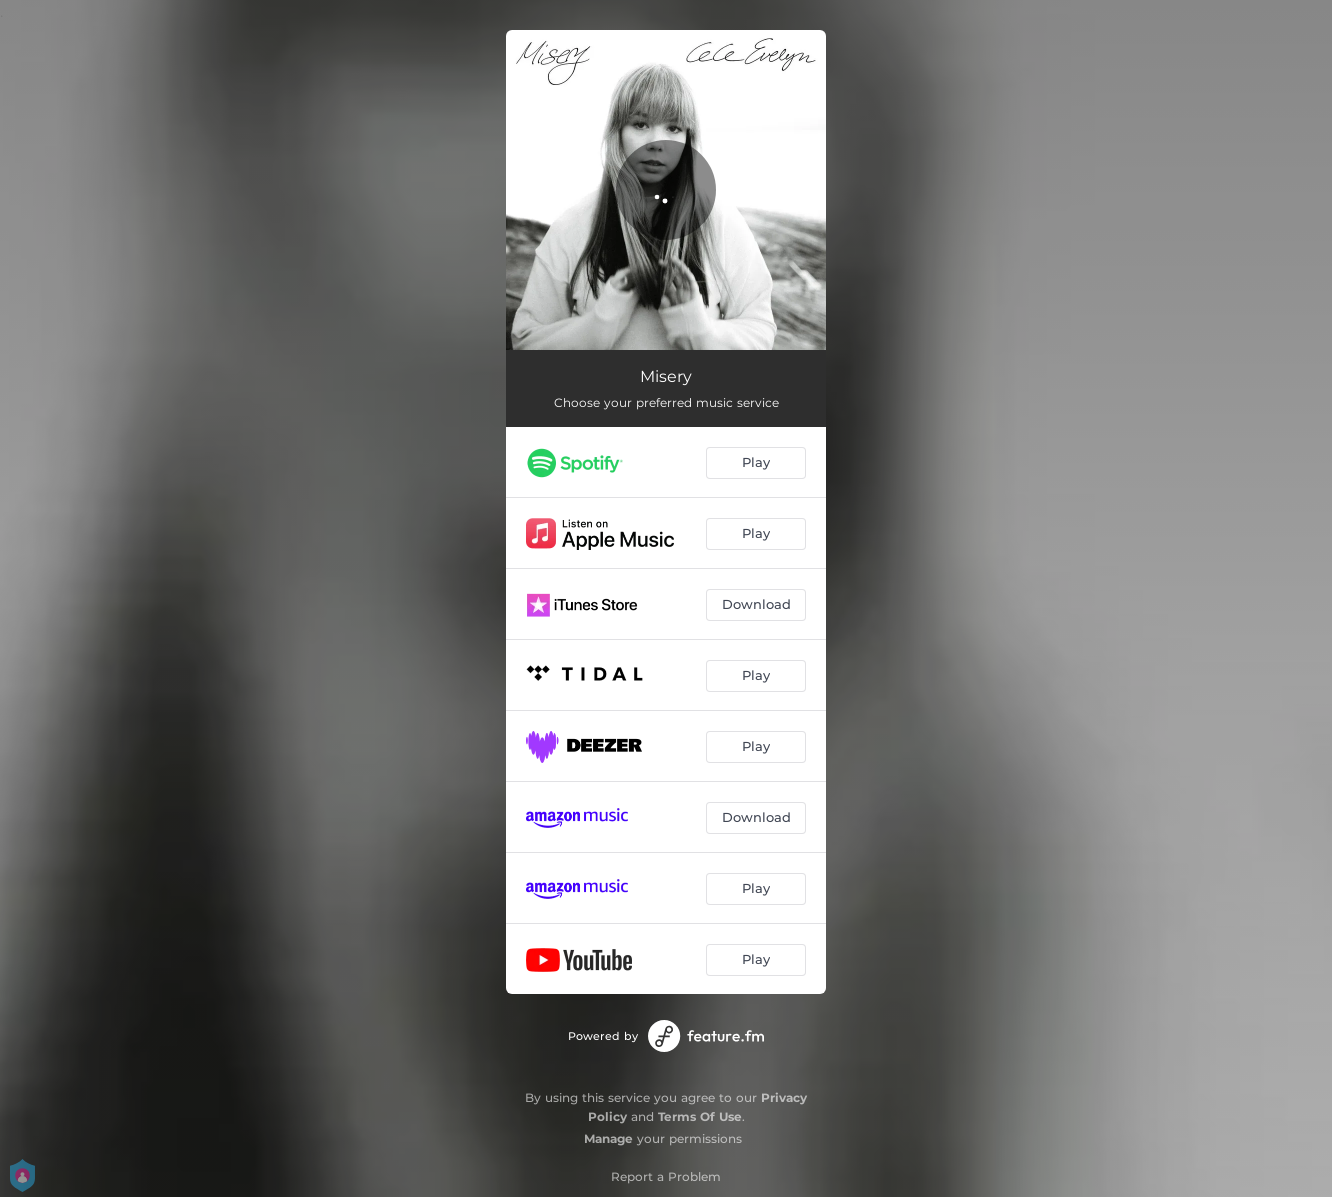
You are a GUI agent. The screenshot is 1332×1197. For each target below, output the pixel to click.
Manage (608, 1138)
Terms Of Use (700, 1116)
